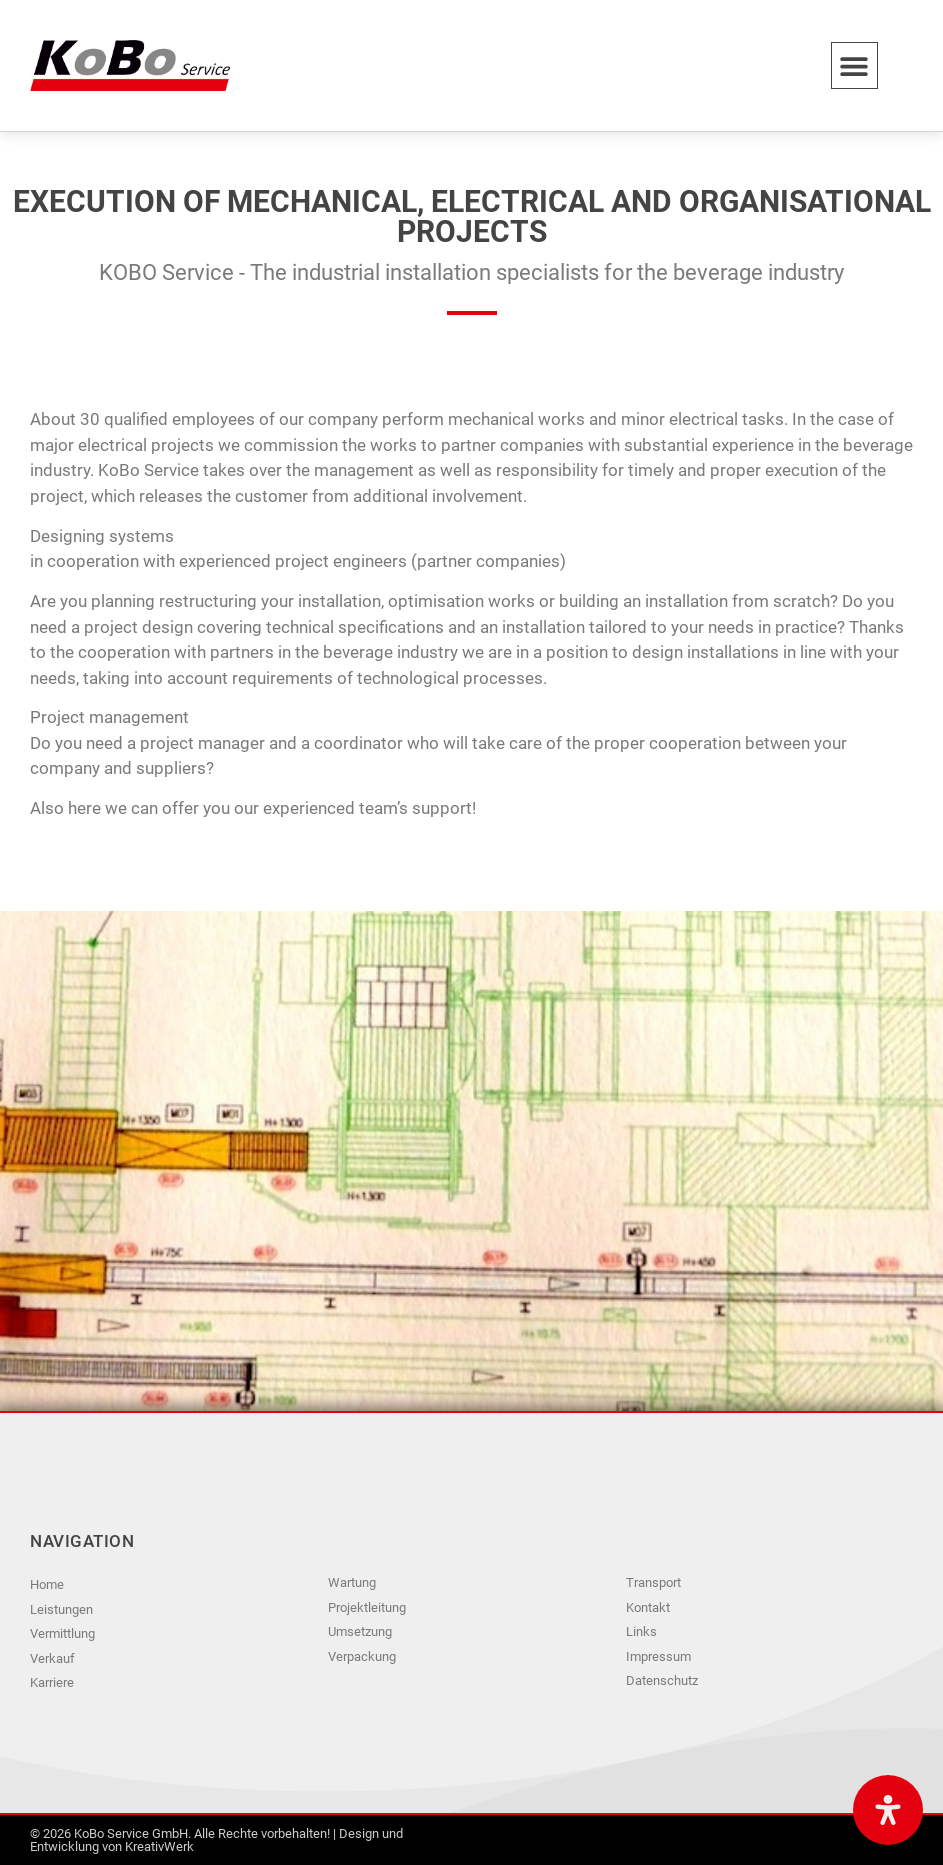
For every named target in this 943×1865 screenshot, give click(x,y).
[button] (854, 65)
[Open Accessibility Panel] (888, 1810)
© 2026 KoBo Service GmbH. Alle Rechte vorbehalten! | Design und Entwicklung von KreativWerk (216, 1840)
